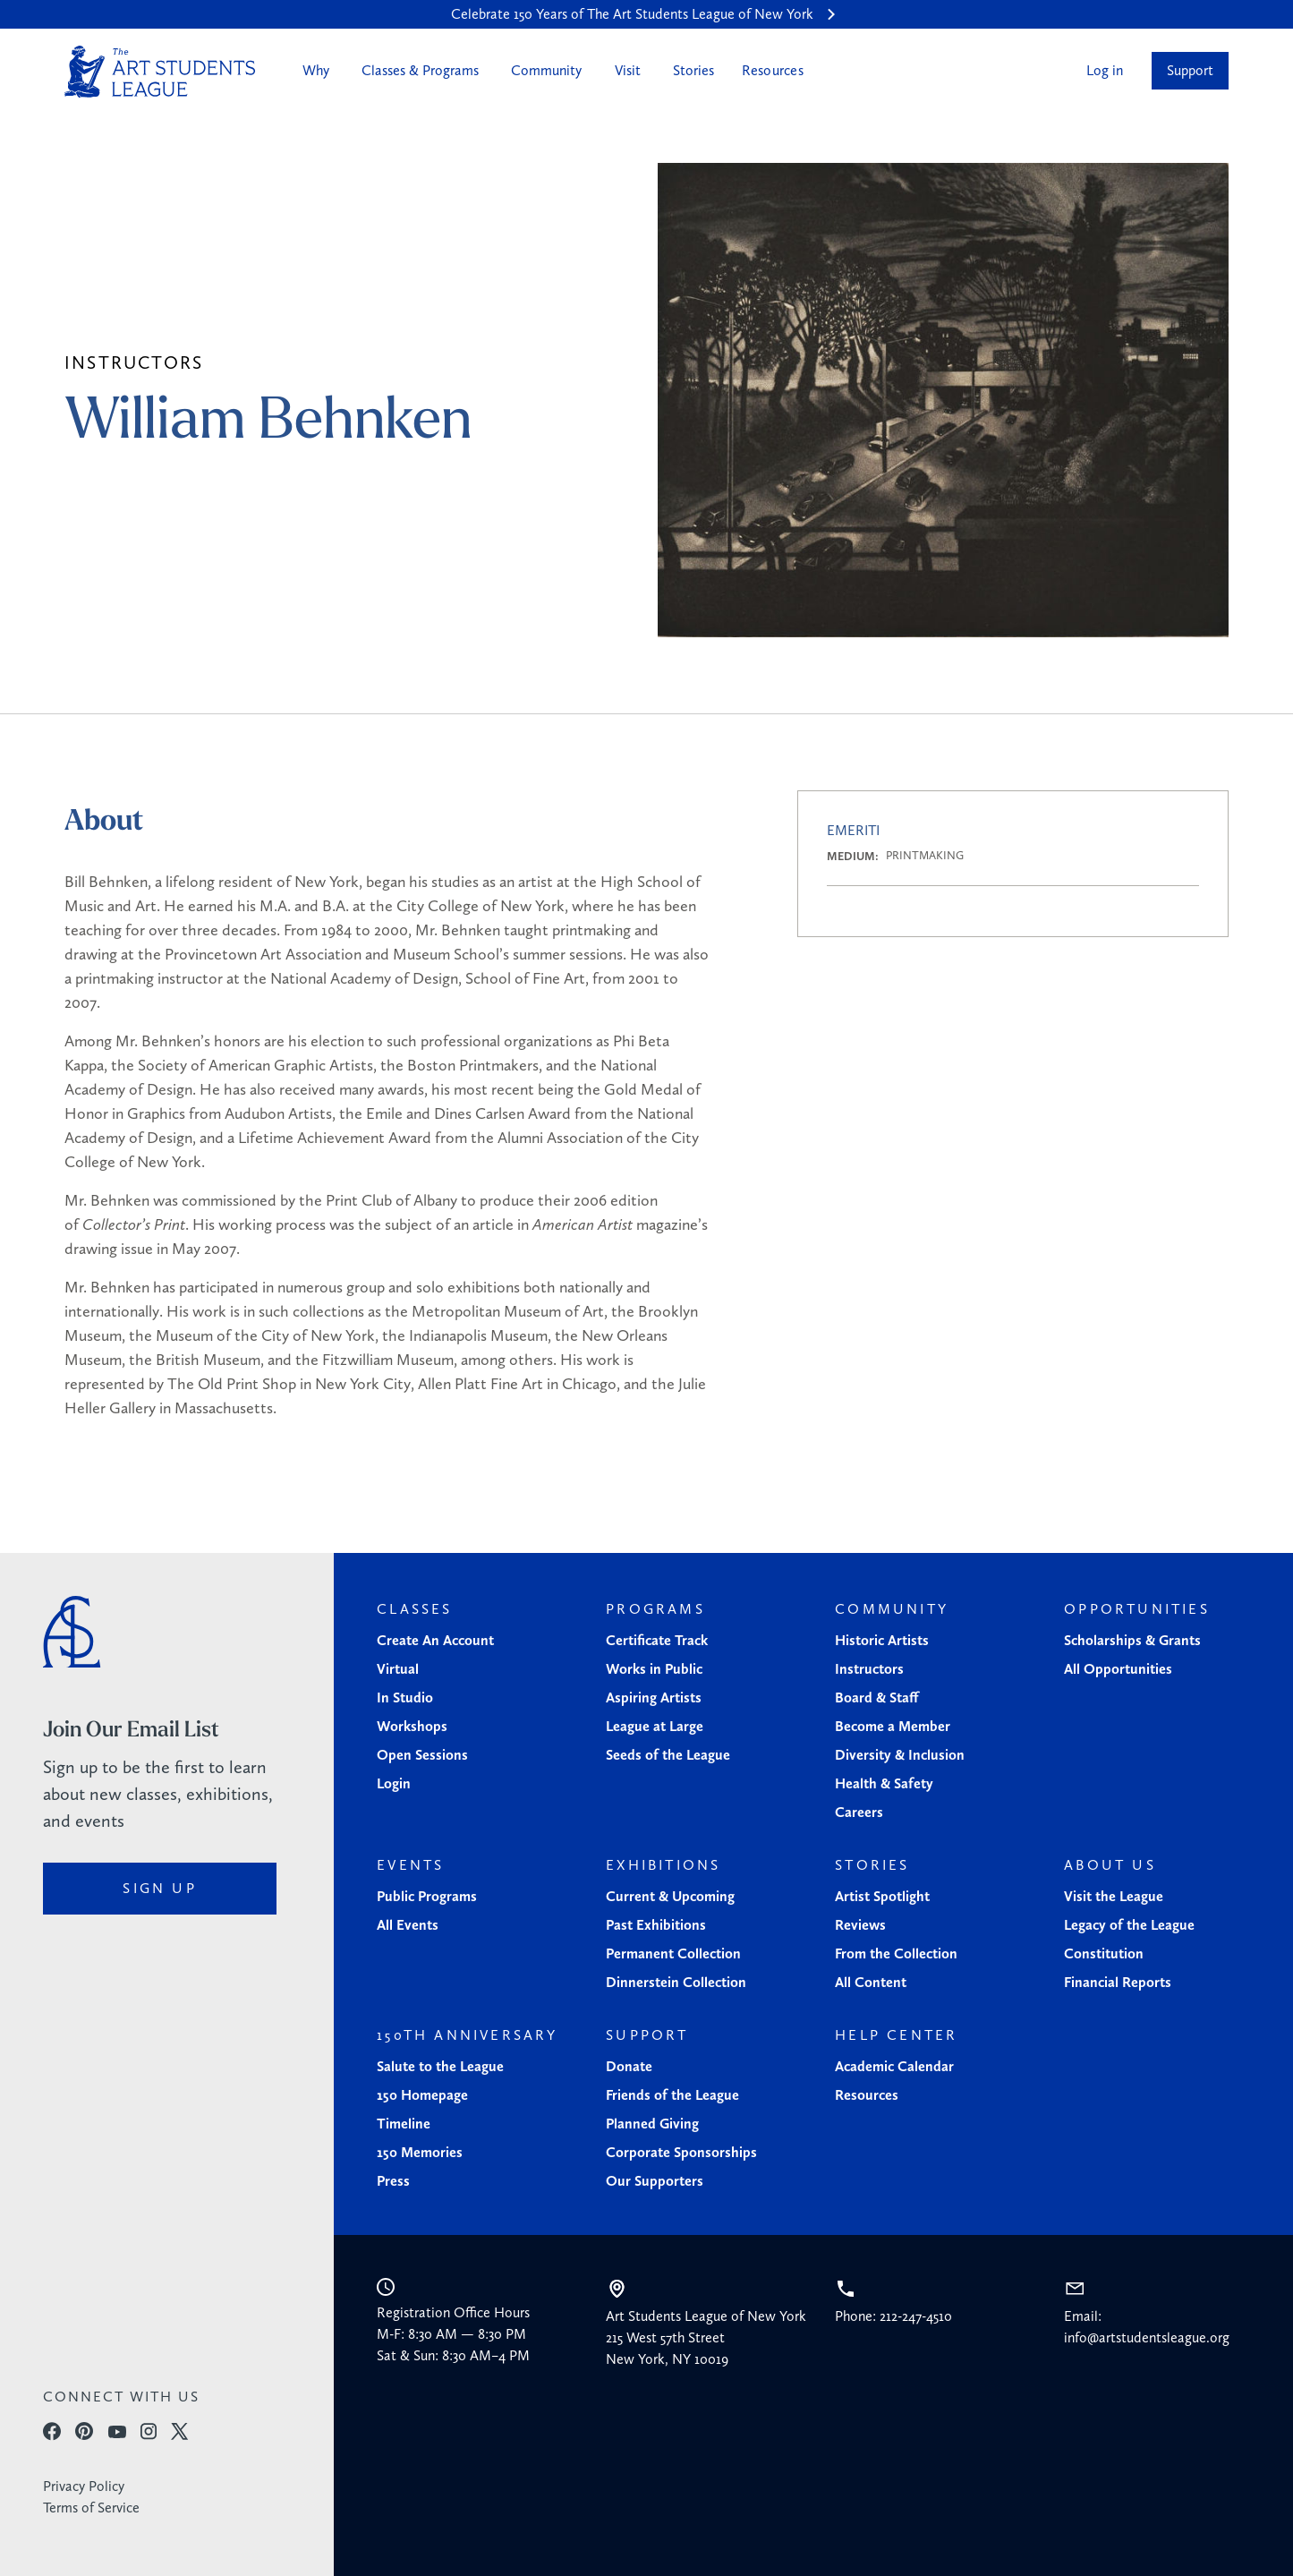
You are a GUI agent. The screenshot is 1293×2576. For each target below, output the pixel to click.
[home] (160, 72)
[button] (314, 71)
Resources (773, 70)
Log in (1104, 70)
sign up (159, 1888)
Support (1190, 70)
